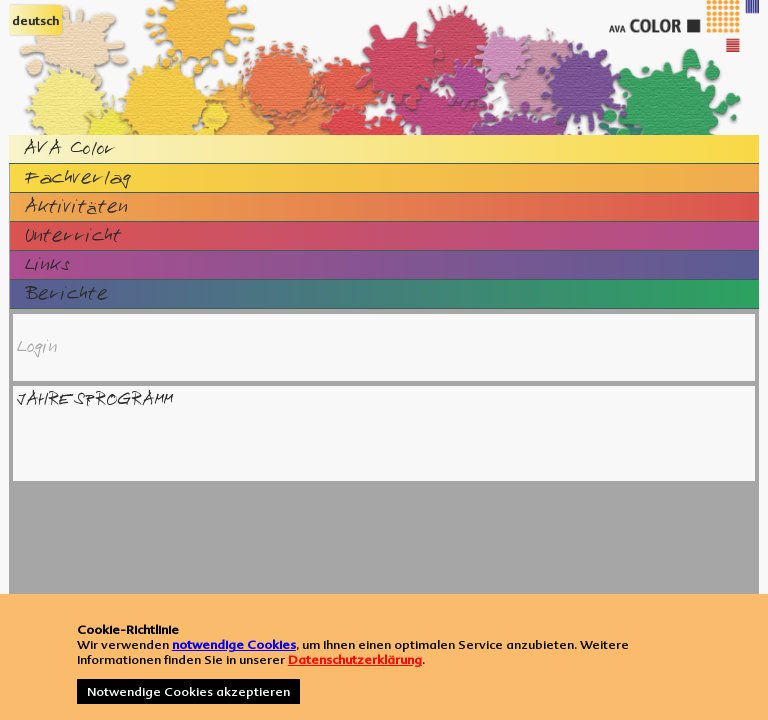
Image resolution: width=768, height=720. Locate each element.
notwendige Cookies (234, 644)
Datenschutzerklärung (355, 659)
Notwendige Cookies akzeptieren (188, 691)
